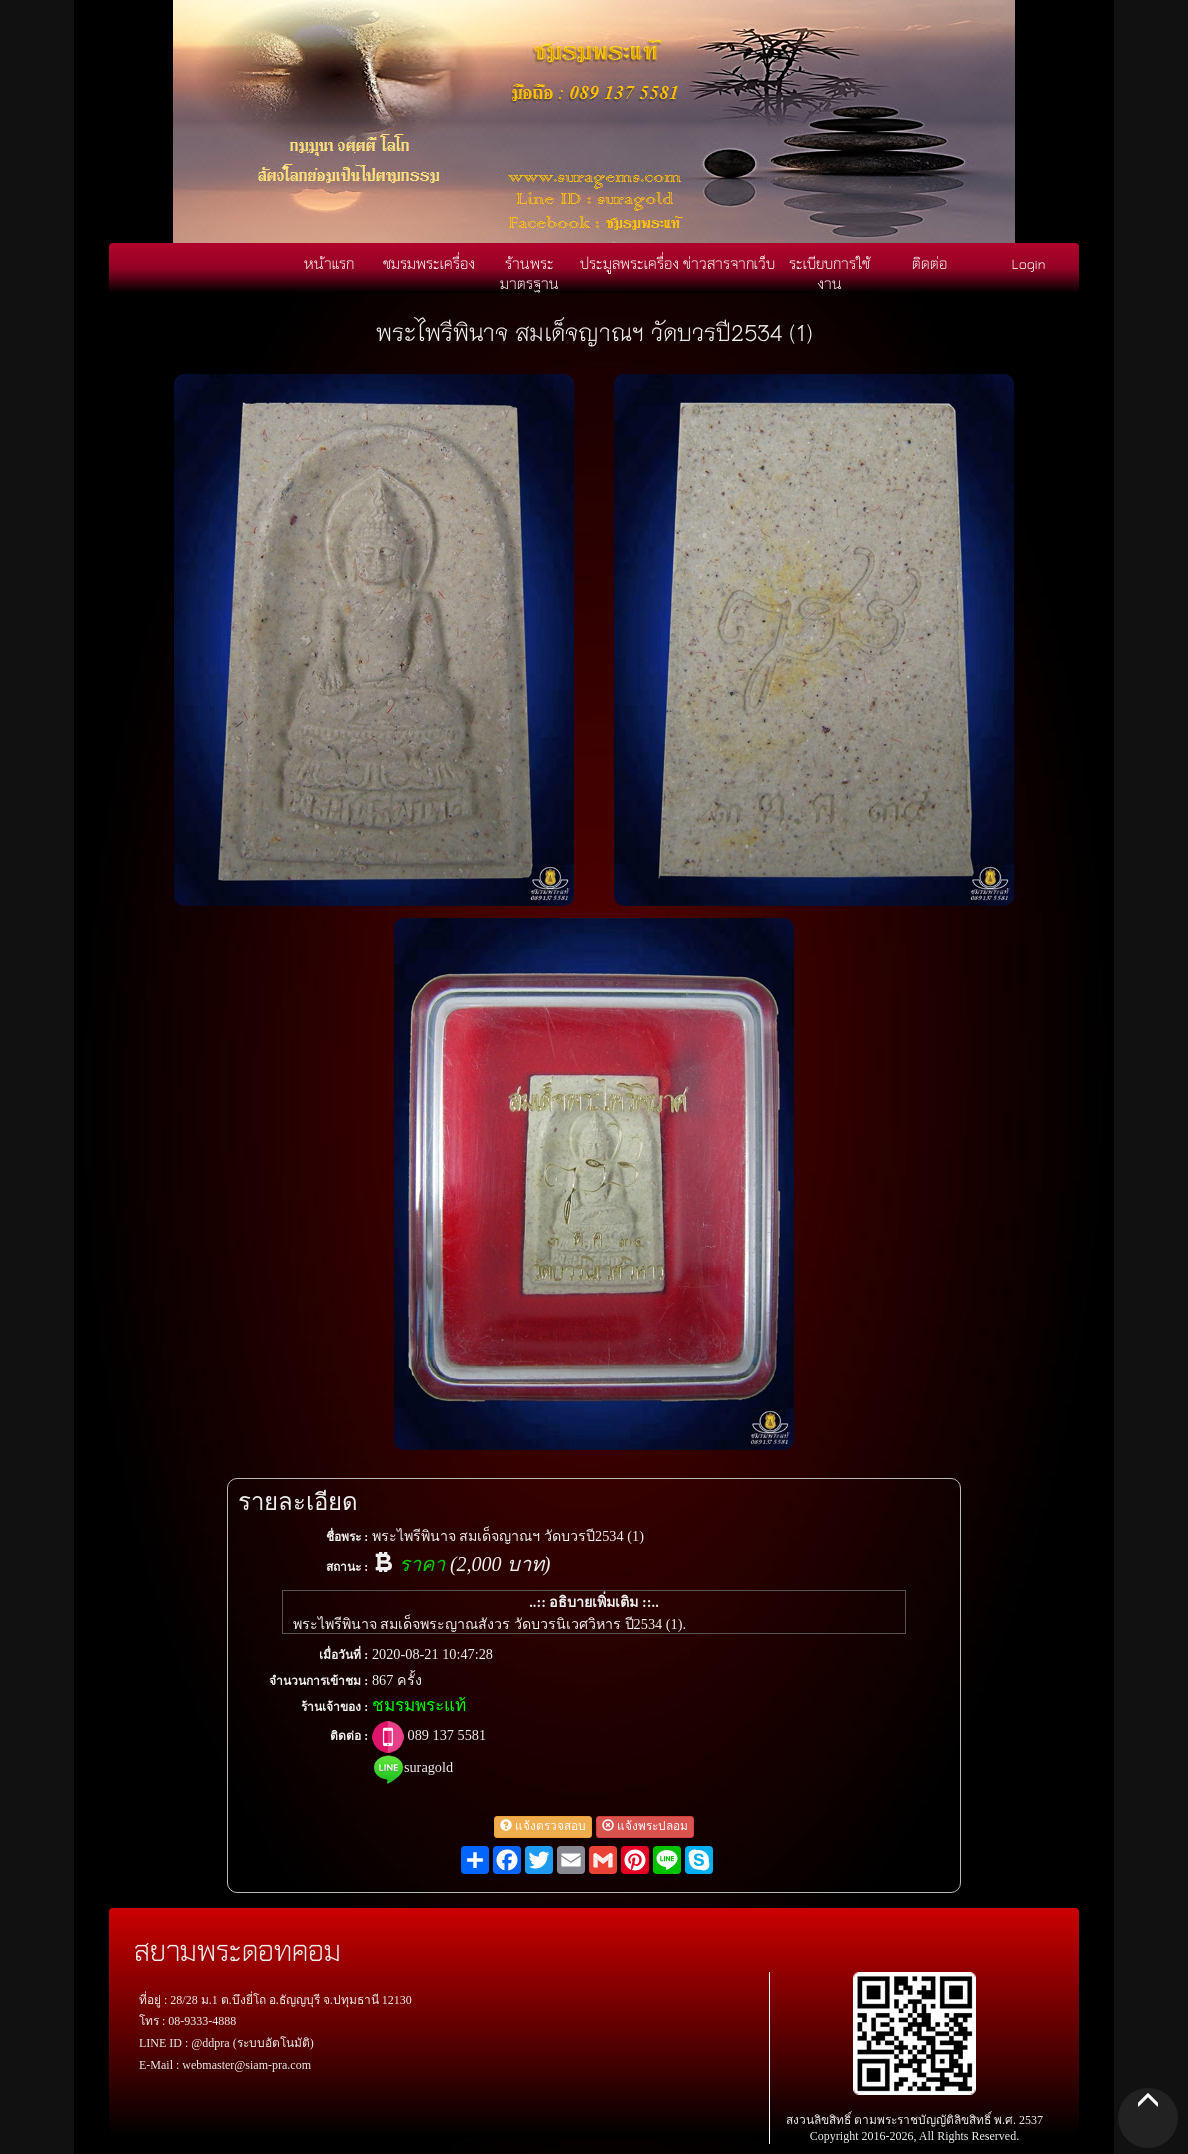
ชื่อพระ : (347, 1537)
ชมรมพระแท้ (419, 1705)
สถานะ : (347, 1567)
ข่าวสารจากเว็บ (729, 263)
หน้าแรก (329, 263)
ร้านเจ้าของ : (334, 1707)
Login (1029, 263)
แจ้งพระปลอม (645, 1826)
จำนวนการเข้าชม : (318, 1681)
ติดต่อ (929, 263)
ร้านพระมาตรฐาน (529, 273)
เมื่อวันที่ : (343, 1655)
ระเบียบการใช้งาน (829, 273)
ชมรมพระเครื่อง (429, 263)
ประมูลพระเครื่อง (629, 263)
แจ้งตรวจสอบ (543, 1826)
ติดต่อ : (349, 1736)
